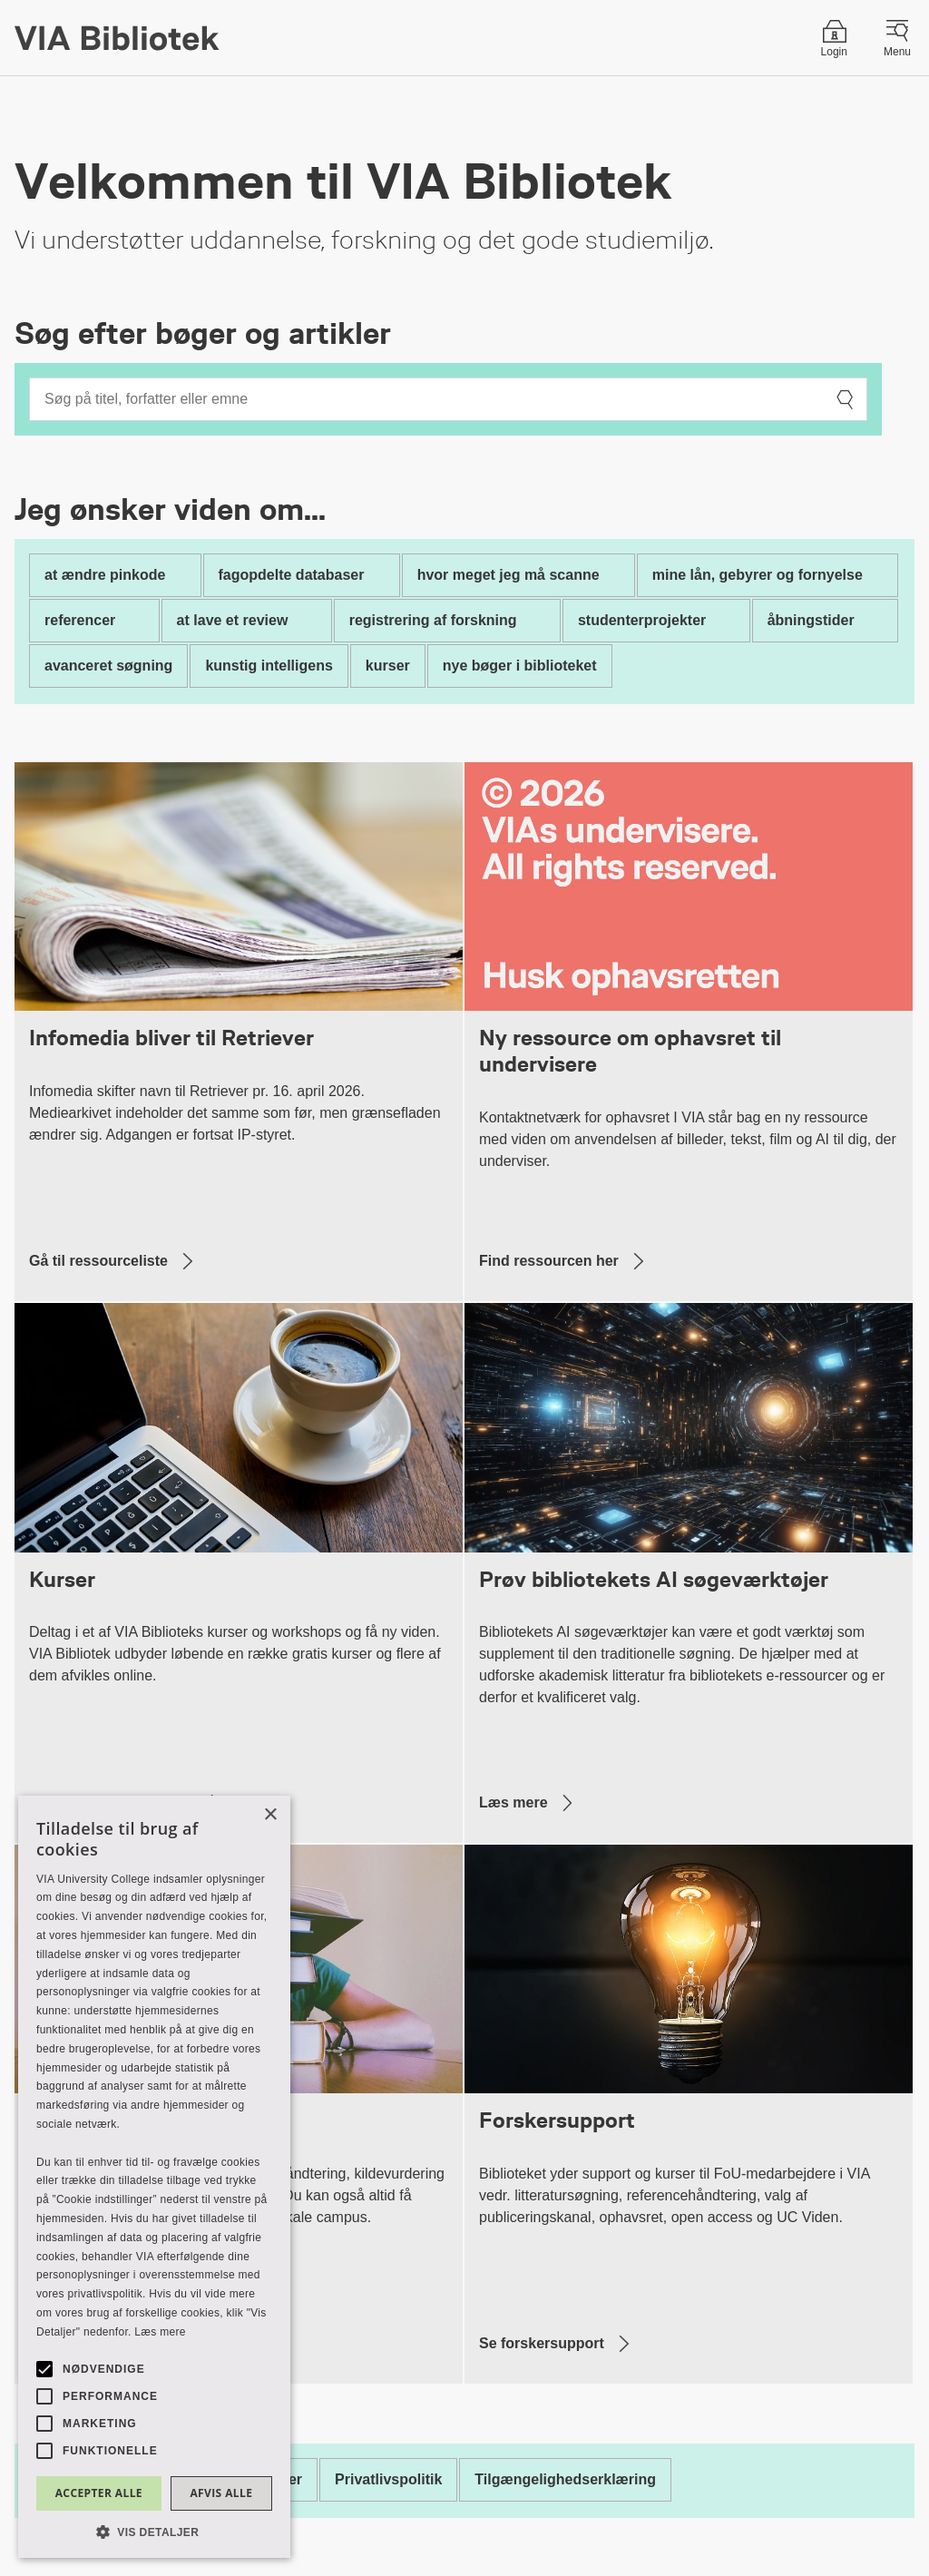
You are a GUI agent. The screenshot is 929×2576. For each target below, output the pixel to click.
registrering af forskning (433, 620)
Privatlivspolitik (388, 2479)
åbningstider (811, 620)
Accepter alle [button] (98, 2493)
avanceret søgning (108, 665)
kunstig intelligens (268, 665)
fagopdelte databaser (292, 575)
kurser (388, 665)
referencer (79, 620)
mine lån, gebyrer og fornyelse (757, 575)
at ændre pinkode (104, 575)
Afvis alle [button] (221, 2493)
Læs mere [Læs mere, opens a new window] (159, 2332)
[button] (154, 2531)
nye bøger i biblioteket (520, 665)
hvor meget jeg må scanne (508, 575)
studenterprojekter (642, 620)
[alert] (154, 2177)
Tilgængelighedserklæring (565, 2479)
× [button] (270, 1815)
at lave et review (232, 620)
